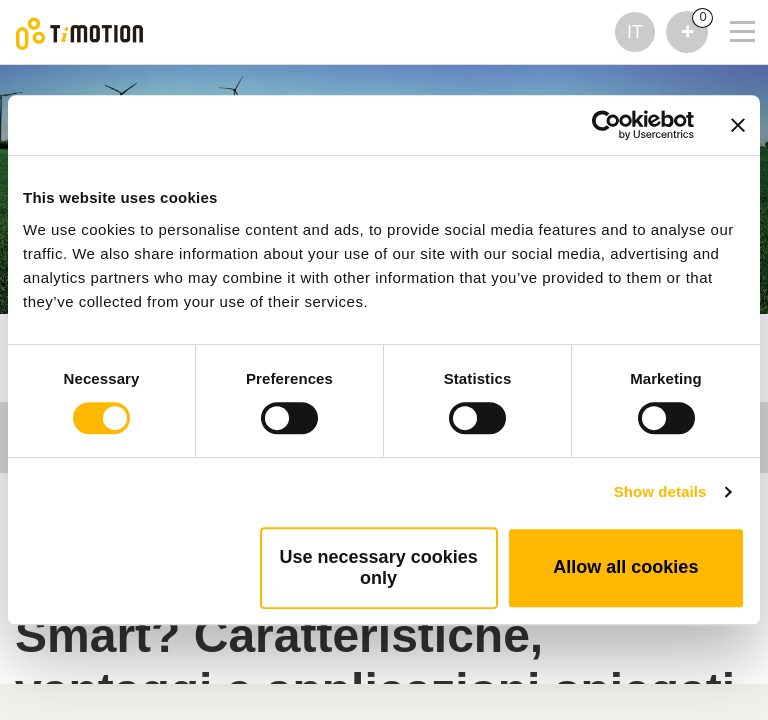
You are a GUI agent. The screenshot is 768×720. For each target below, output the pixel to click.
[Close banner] (738, 125)
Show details (660, 491)
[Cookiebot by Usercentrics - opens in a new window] (606, 125)
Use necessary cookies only (379, 567)
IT (635, 32)
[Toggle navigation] (730, 5)
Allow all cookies (625, 567)
